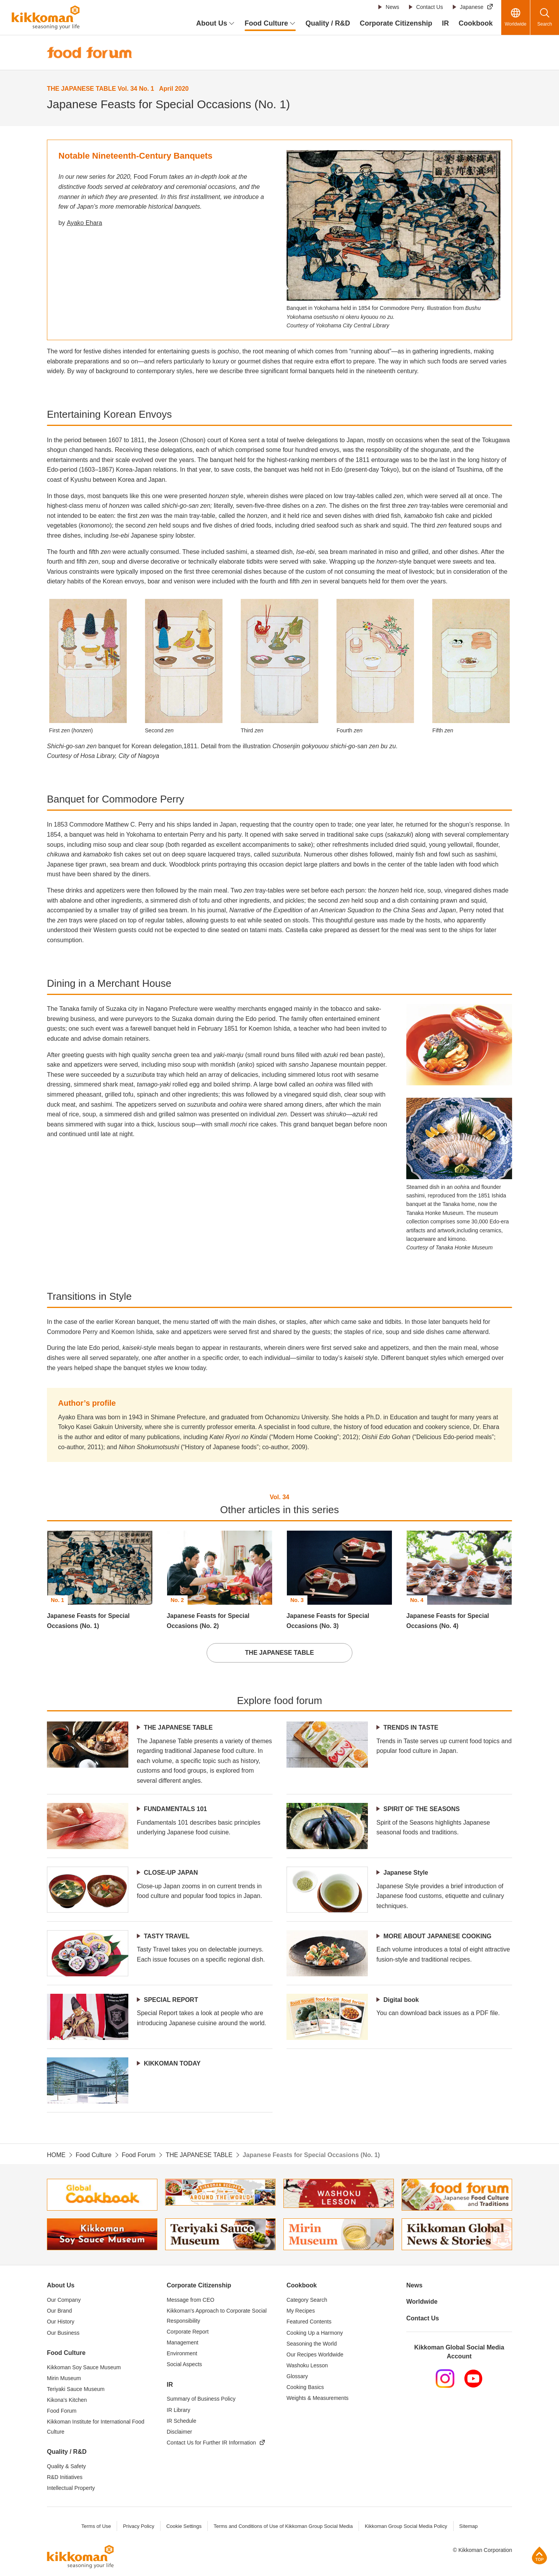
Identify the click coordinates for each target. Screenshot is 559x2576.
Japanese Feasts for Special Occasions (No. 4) (447, 1620)
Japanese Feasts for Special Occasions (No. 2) (208, 1620)
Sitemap (468, 2527)
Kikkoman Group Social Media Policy (406, 2527)
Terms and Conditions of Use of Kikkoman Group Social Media (283, 2527)
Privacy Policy (138, 2527)
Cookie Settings (183, 2527)
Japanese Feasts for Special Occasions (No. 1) (88, 1620)
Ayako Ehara (84, 223)
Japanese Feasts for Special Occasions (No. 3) (327, 1620)
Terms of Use (96, 2527)
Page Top (539, 2555)
